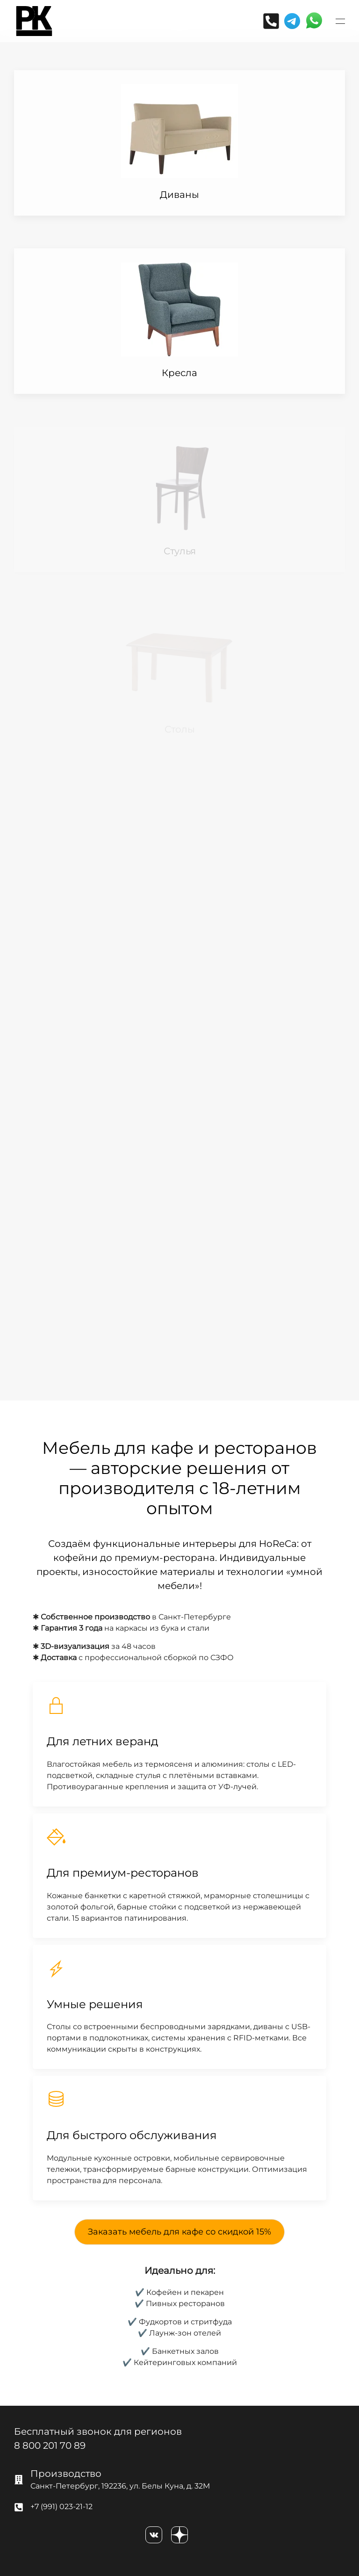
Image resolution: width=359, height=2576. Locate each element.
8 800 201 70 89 (50, 2445)
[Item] (179, 143)
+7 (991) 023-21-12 (61, 2506)
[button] (340, 21)
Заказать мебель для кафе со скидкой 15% (179, 2232)
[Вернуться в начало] (34, 21)
